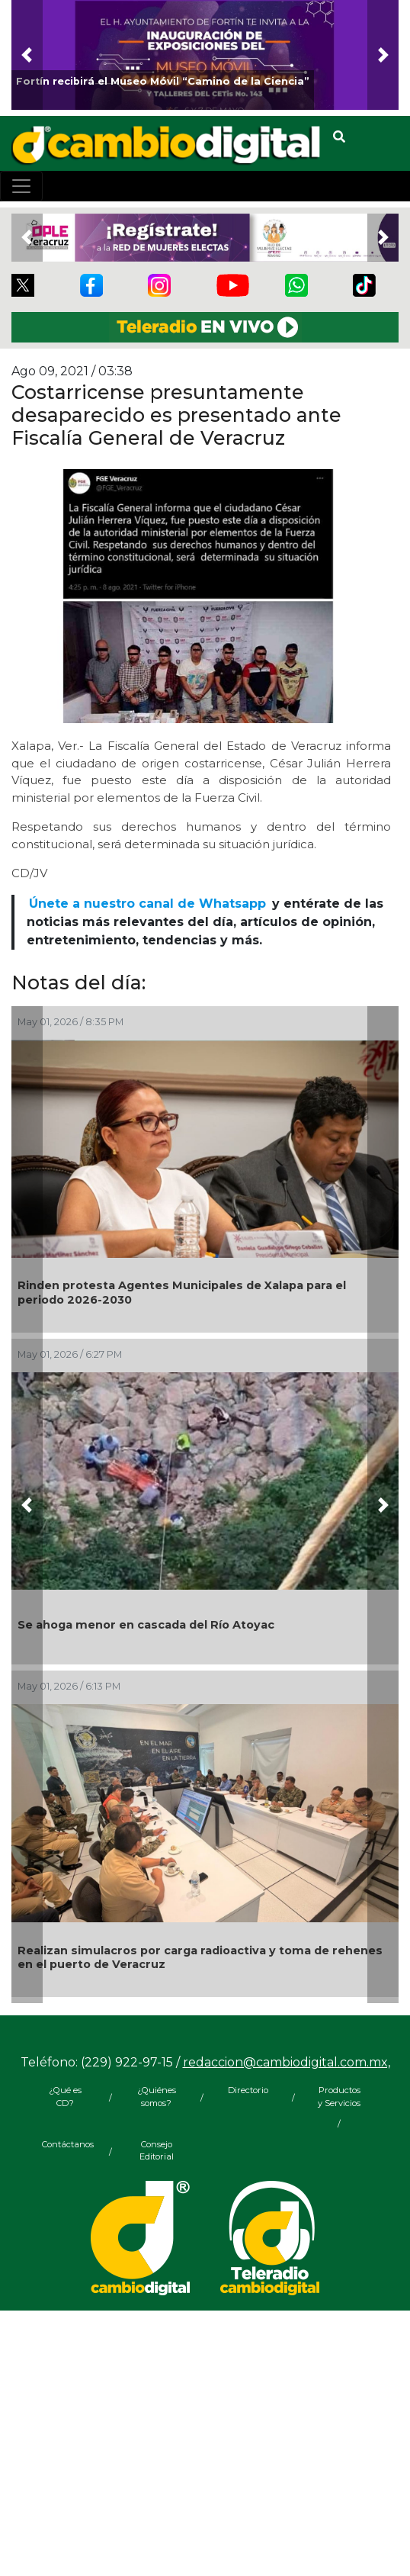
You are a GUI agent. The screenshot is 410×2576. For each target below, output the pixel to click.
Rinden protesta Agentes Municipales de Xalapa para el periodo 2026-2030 (182, 1292)
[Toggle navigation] (21, 186)
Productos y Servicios (339, 2096)
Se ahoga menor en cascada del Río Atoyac (146, 1625)
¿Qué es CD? (65, 2096)
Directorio (248, 2090)
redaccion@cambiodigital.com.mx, (286, 2062)
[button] (27, 55)
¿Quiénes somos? (156, 2096)
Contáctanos (65, 2144)
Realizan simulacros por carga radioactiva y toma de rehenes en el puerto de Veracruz (200, 1958)
